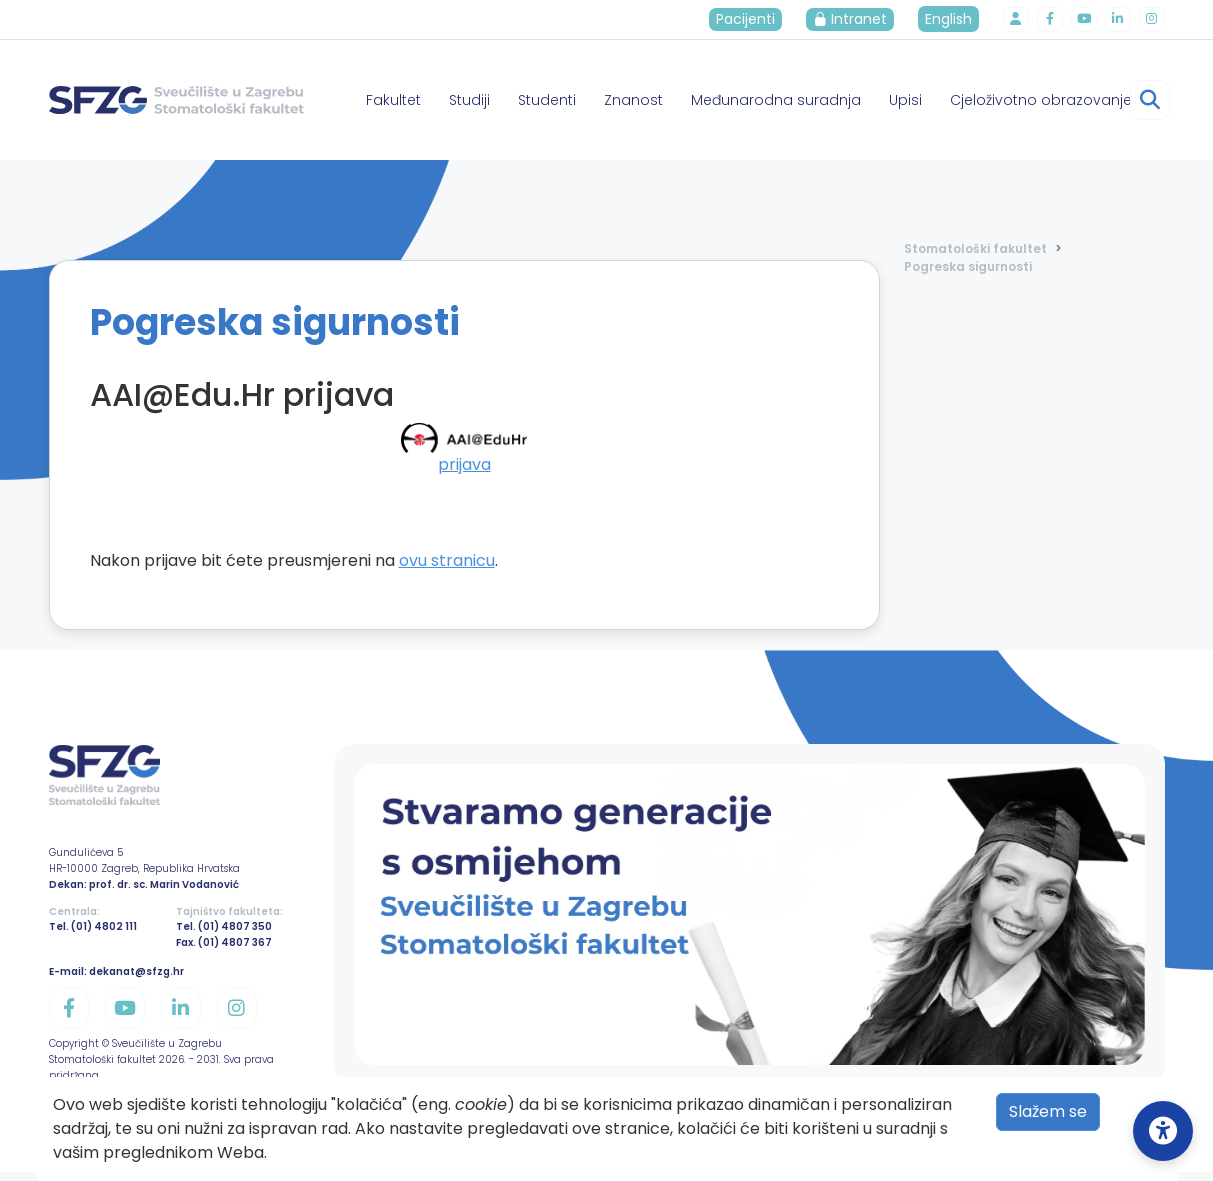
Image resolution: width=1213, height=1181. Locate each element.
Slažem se (1048, 1111)
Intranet (860, 19)
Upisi (905, 100)
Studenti (547, 100)
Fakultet (393, 100)
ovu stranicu (447, 560)
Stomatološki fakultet (975, 248)
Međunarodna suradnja (776, 100)
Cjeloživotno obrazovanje (1041, 100)
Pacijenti (755, 19)
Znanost (633, 100)
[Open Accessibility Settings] (1163, 1131)
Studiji (469, 100)
